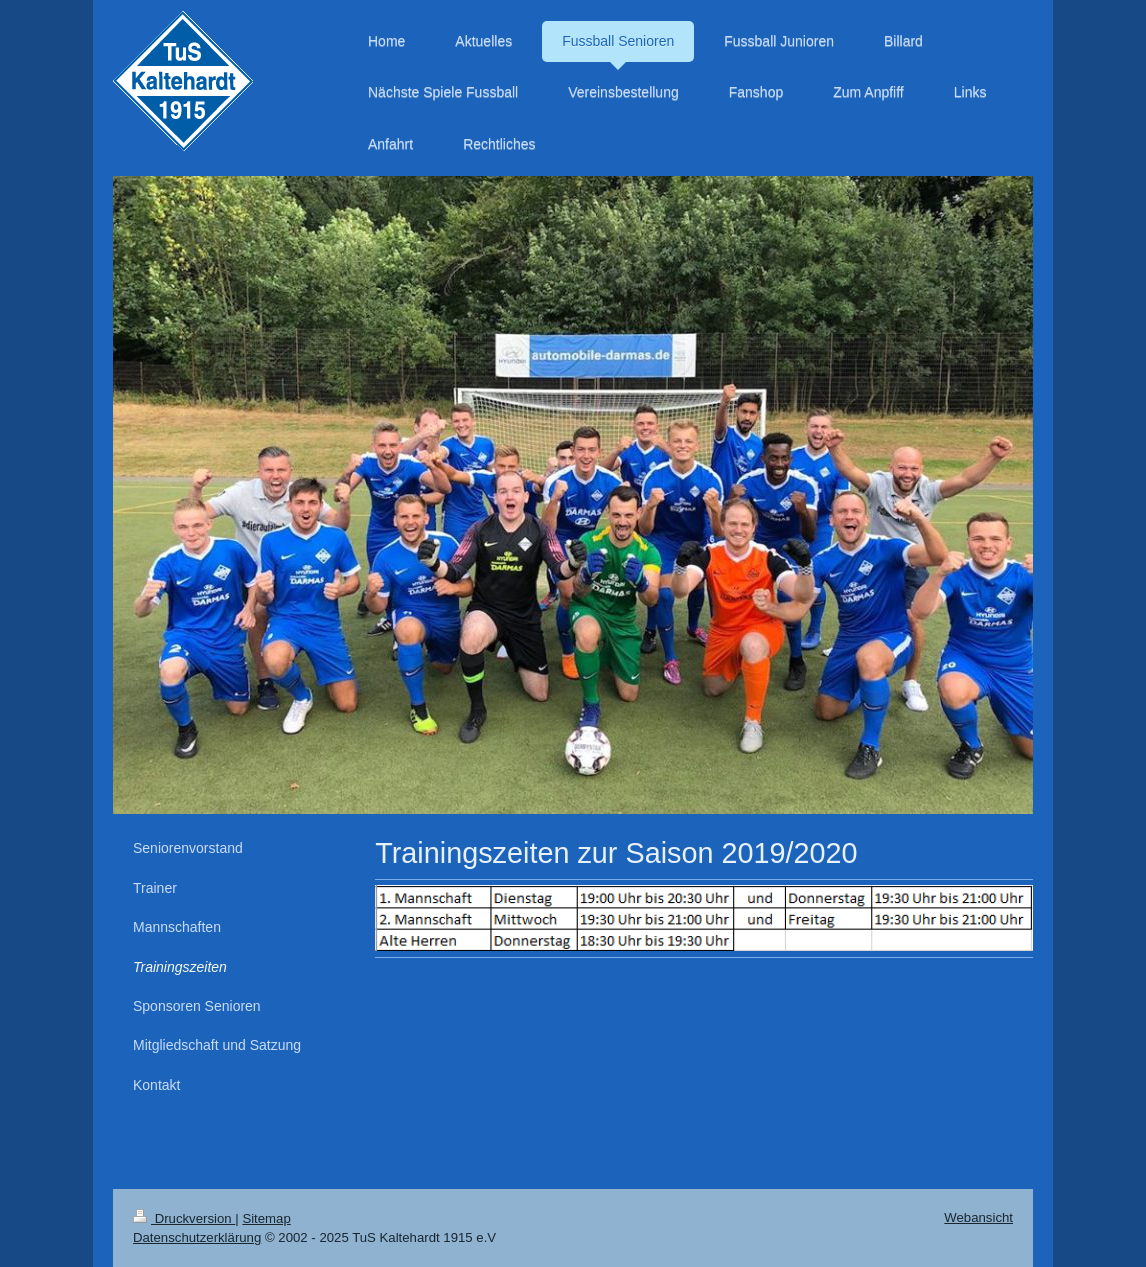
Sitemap (266, 1218)
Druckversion (184, 1218)
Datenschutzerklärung (197, 1237)
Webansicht (978, 1217)
